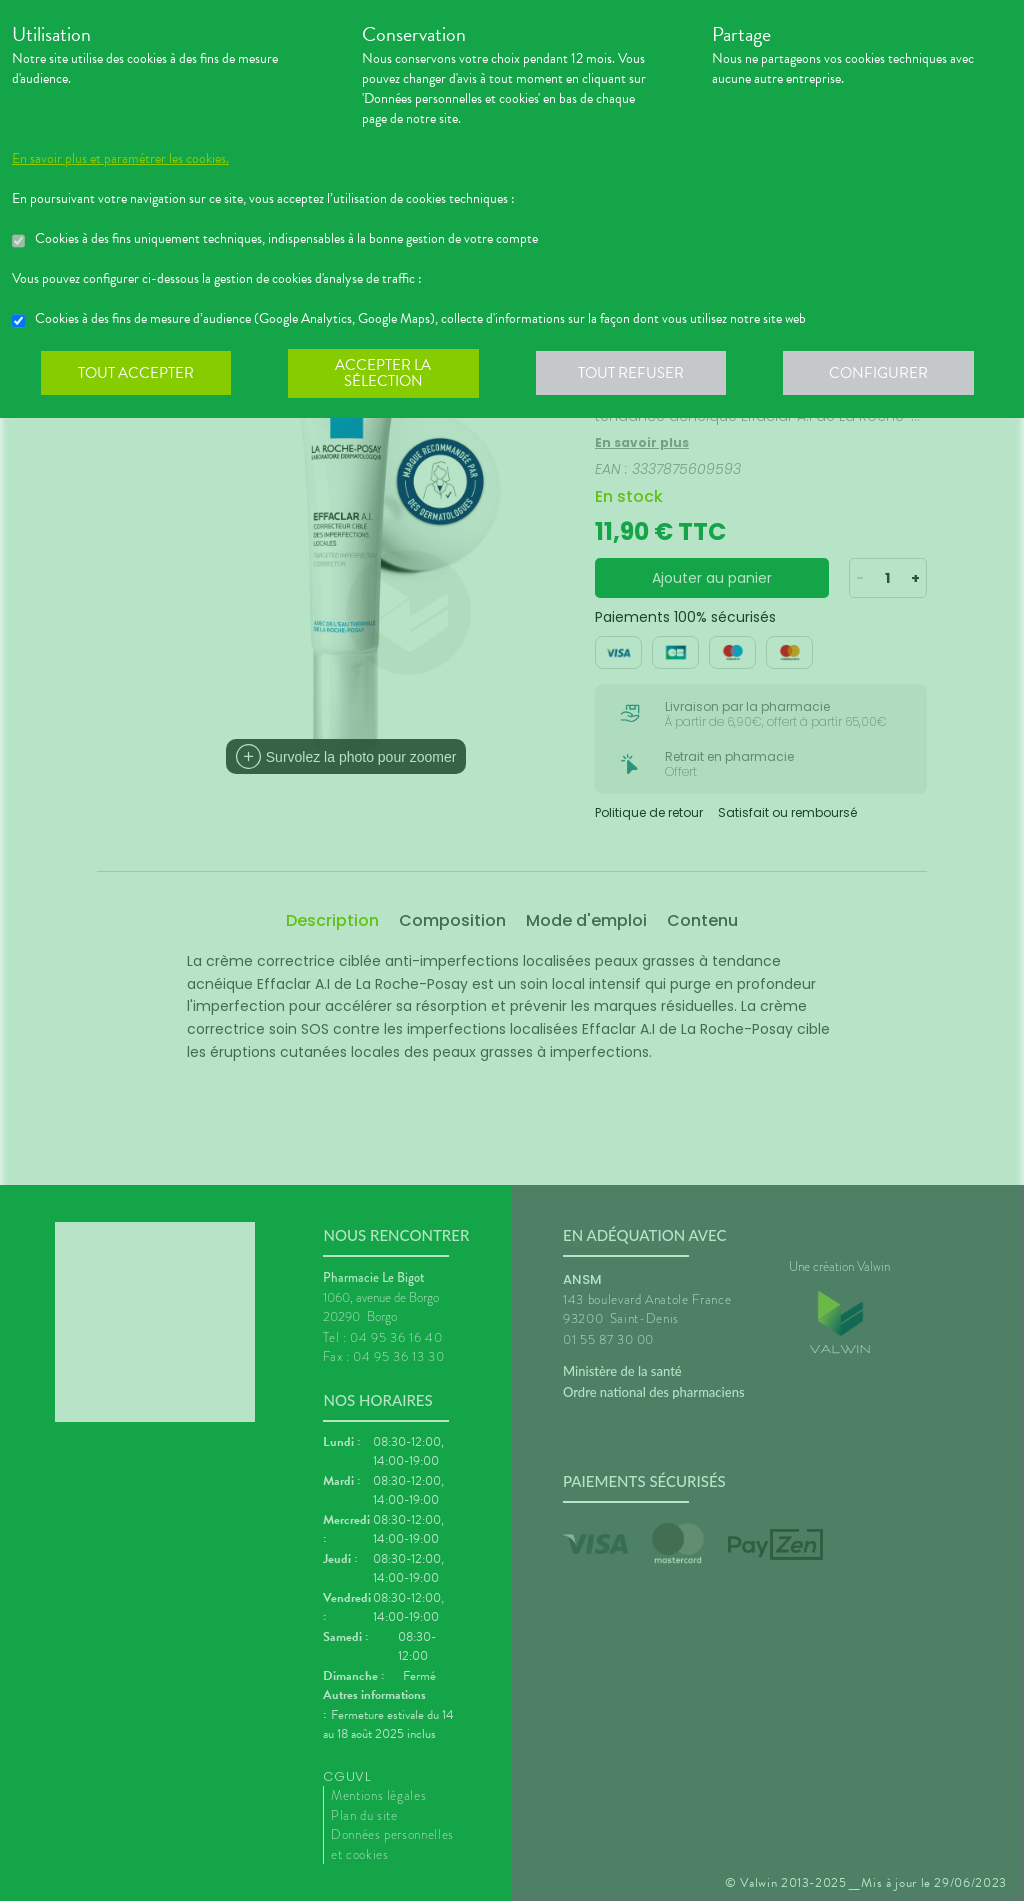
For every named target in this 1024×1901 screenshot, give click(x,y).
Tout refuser (637, 374)
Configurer (887, 374)
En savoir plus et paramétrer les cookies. (120, 159)
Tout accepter (137, 374)
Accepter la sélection (387, 374)
